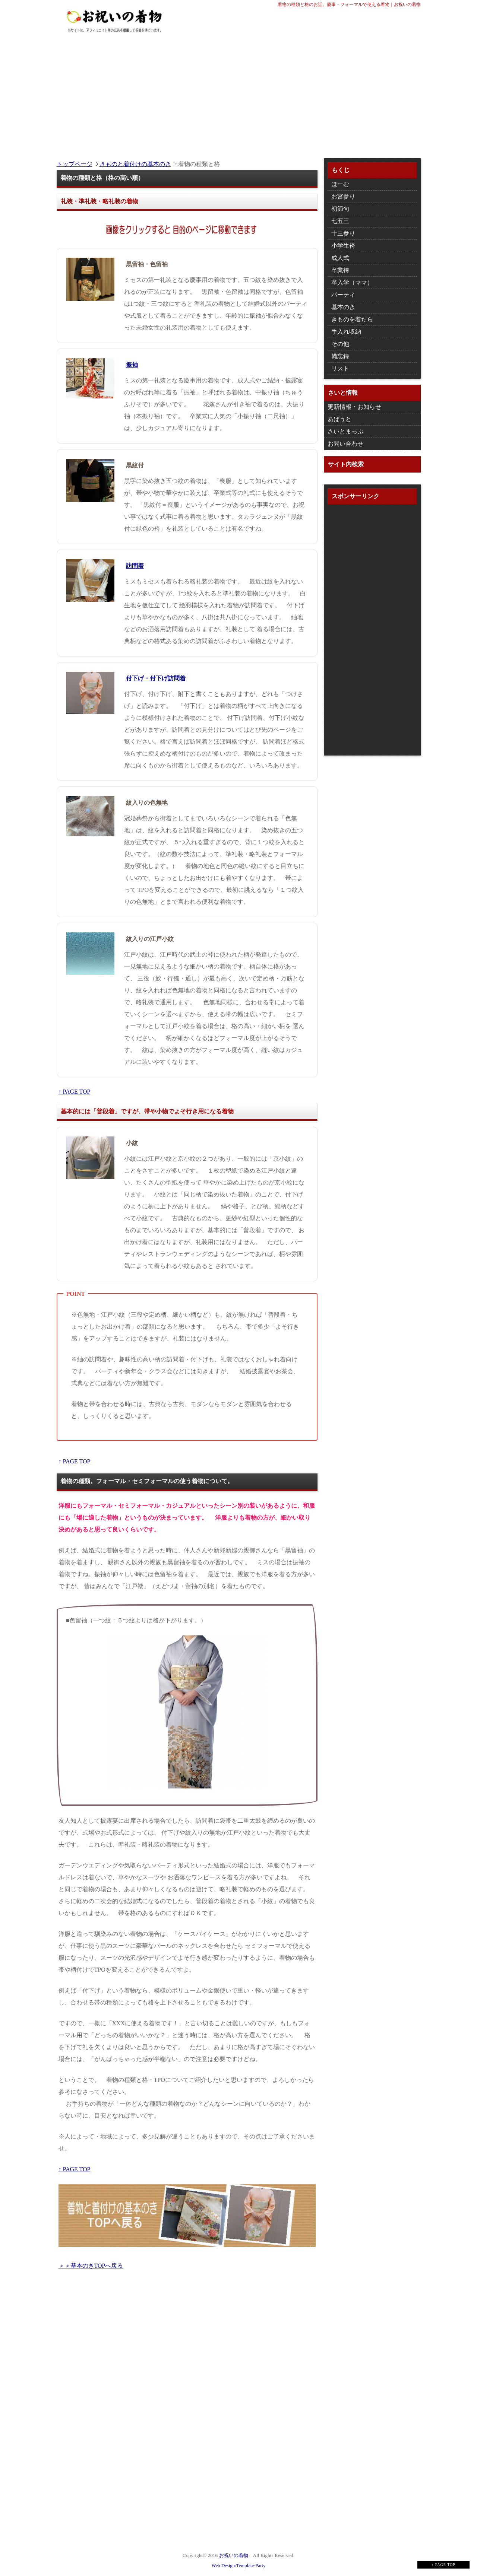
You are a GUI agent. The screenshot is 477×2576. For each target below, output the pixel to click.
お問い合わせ (345, 444)
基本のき (343, 307)
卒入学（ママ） (352, 282)
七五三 (340, 221)
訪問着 (135, 566)
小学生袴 (343, 245)
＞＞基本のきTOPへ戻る (91, 2265)
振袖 (132, 365)
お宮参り (343, 196)
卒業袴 (340, 270)
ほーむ (340, 184)
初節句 (340, 209)
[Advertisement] (239, 91)
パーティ (343, 295)
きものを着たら (352, 319)
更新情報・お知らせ (354, 407)
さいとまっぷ (345, 431)
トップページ (74, 164)
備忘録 (340, 356)
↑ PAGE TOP (75, 1091)
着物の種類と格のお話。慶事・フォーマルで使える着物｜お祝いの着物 (349, 4)
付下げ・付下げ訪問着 (156, 678)
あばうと (339, 419)
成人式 (340, 258)
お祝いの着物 (233, 2555)
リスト (340, 368)
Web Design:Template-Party (239, 2565)
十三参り (343, 233)
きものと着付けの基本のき (135, 164)
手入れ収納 (346, 331)
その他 (340, 344)
